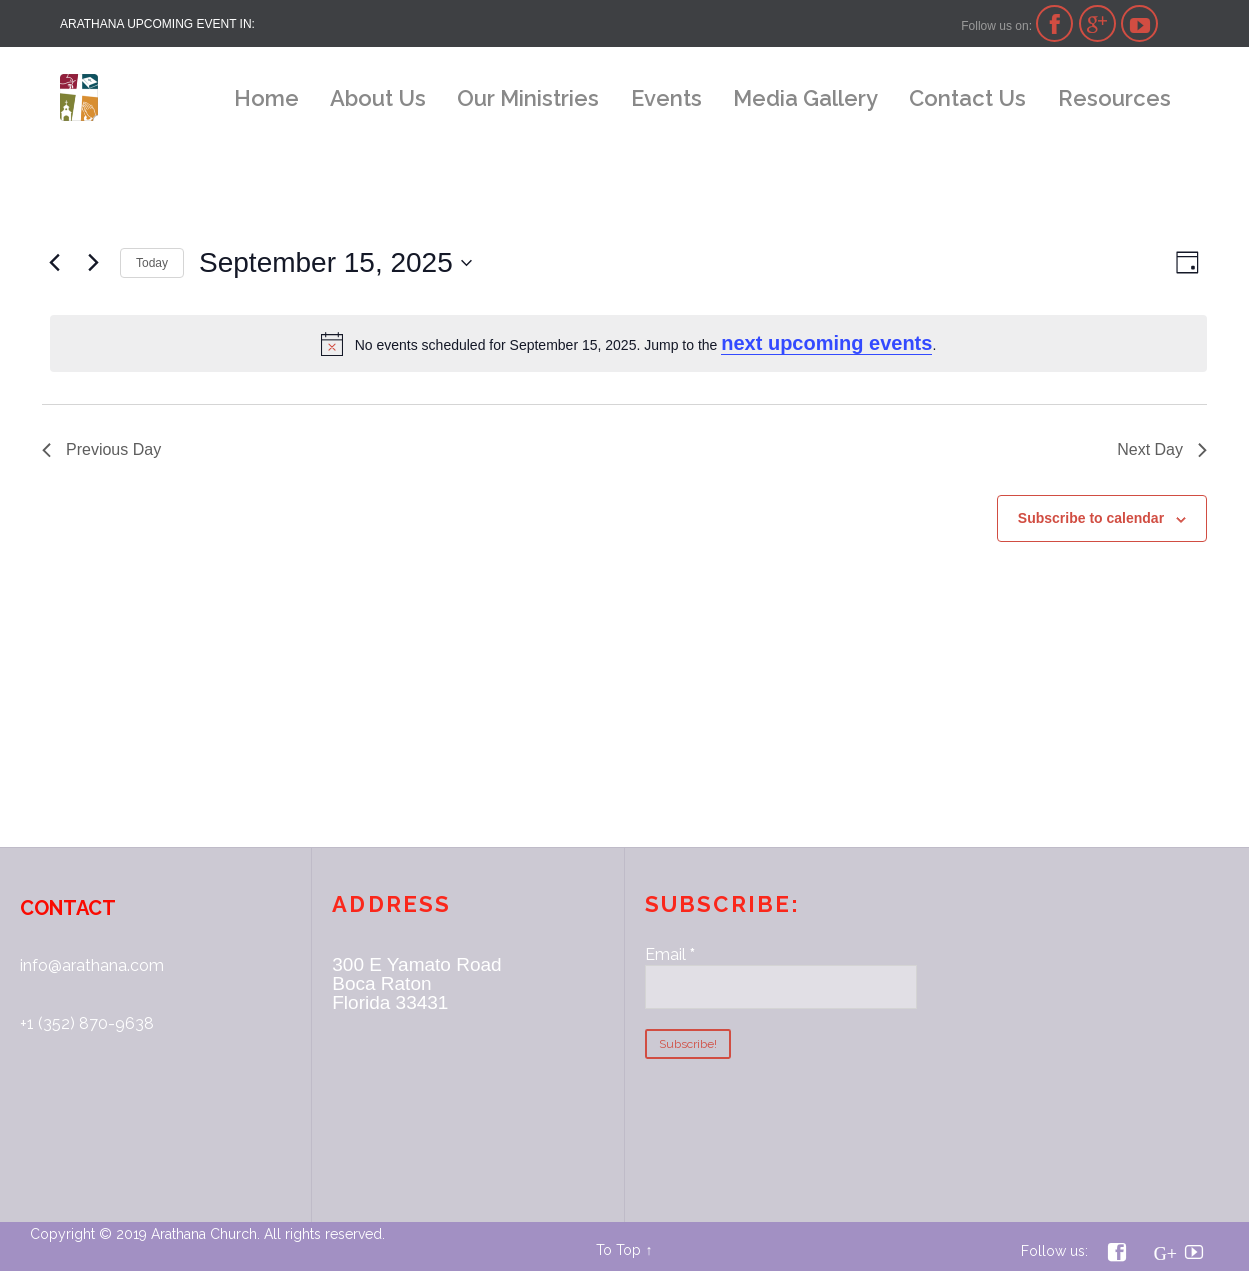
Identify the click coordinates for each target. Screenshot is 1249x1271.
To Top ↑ (624, 1250)
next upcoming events (826, 343)
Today (152, 263)
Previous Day (101, 449)
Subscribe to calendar (1091, 518)
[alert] (628, 344)
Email (670, 954)
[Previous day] (54, 263)
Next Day (1162, 449)
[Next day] (93, 263)
